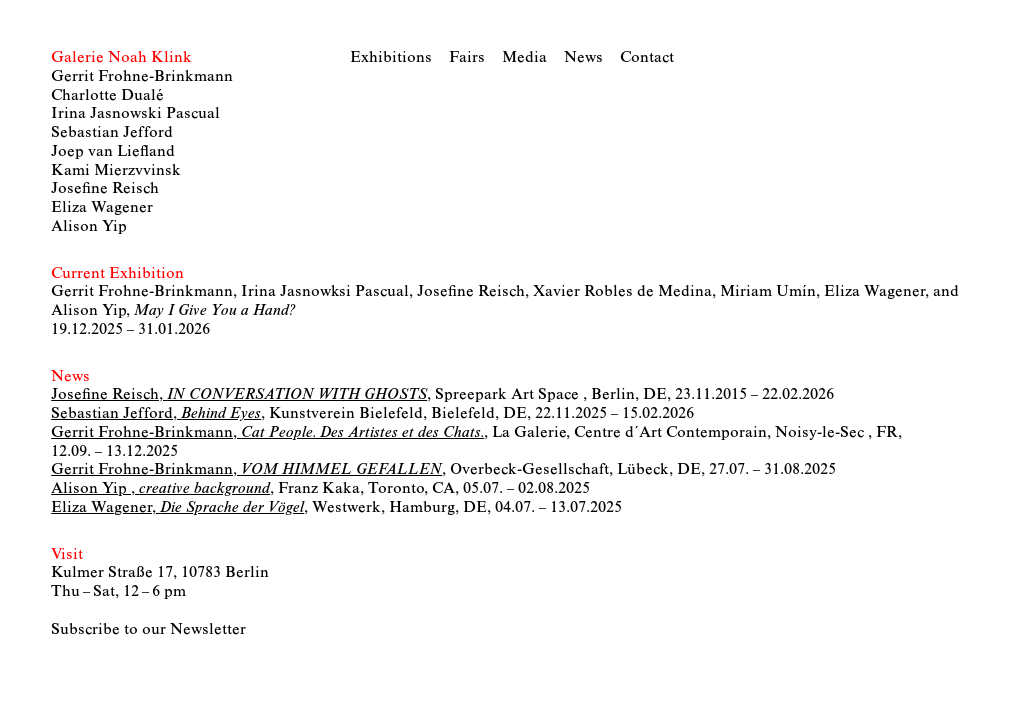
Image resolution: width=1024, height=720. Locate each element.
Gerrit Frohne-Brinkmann (142, 77)
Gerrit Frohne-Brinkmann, (267, 433)
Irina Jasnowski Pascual (135, 114)
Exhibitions (391, 58)
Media (524, 58)
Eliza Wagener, (177, 508)
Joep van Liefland (113, 152)
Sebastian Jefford (112, 133)
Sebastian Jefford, (156, 414)
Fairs (467, 58)
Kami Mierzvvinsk (116, 171)
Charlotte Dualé (107, 96)
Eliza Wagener (102, 208)
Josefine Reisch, (239, 395)
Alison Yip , (160, 489)
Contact (647, 58)
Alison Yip (89, 227)
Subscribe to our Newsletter (148, 630)
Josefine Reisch (105, 189)
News (583, 58)
